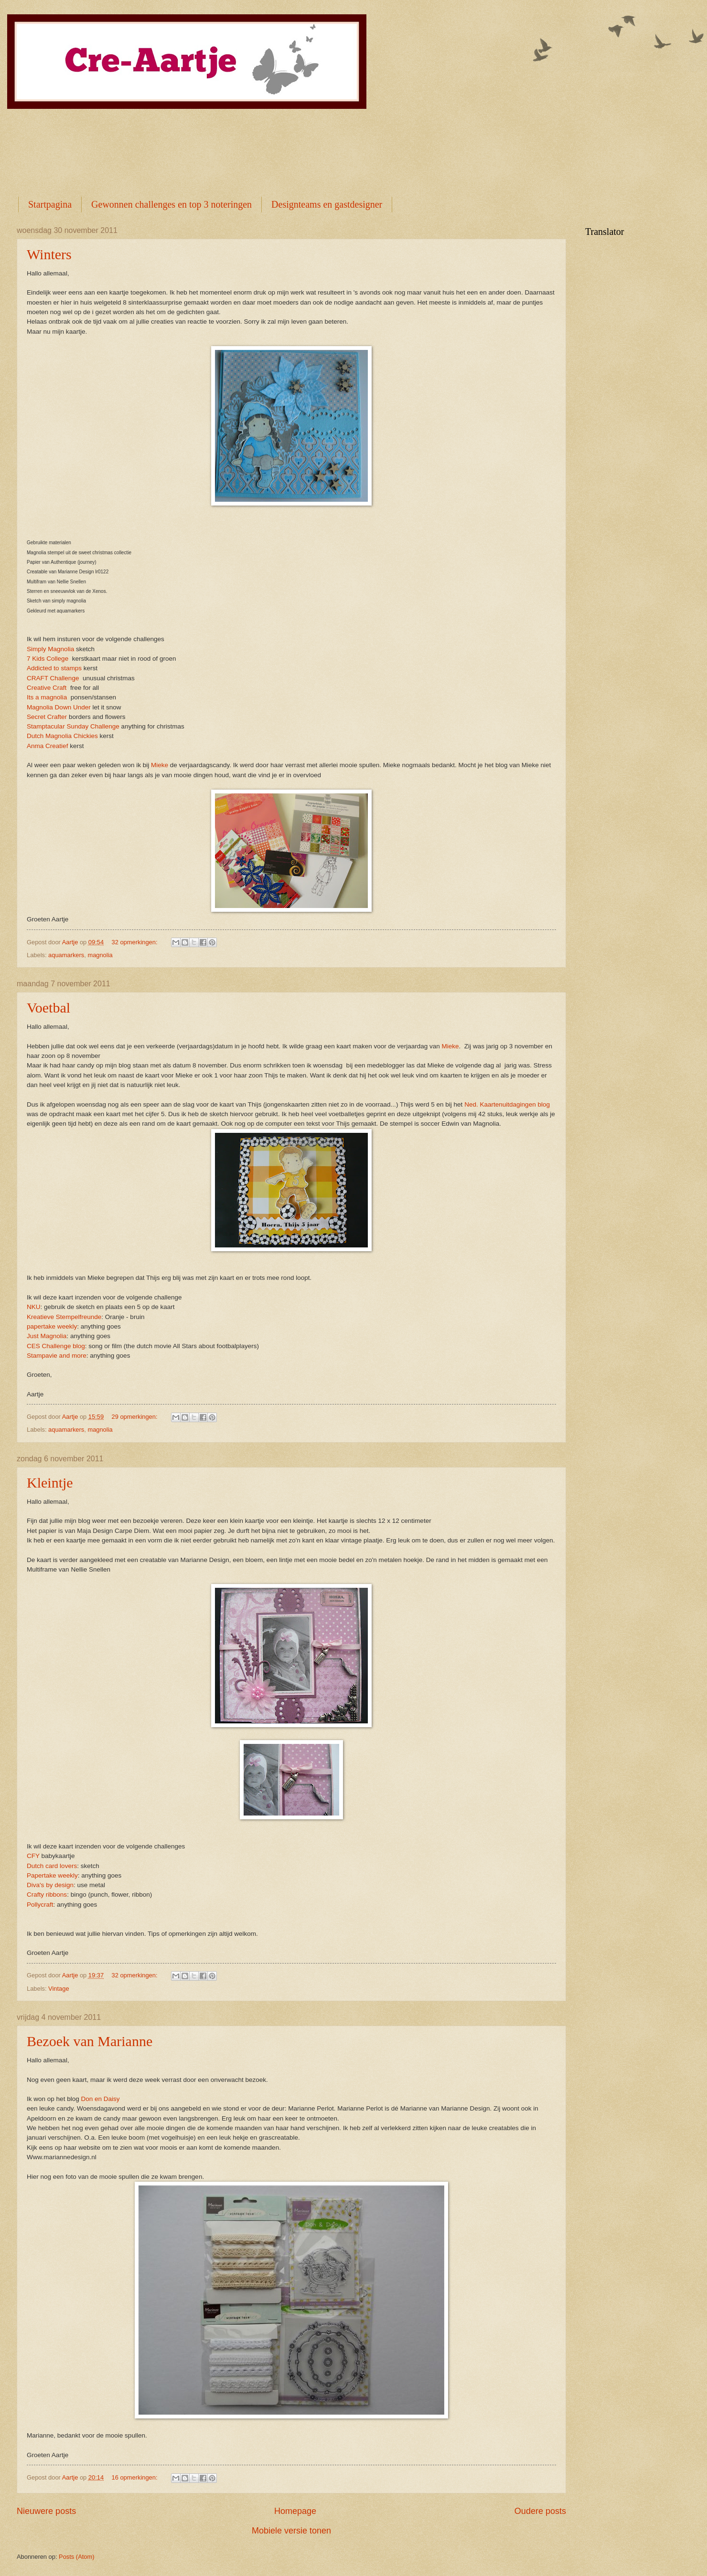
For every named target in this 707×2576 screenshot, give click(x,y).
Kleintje (50, 1482)
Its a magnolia (47, 697)
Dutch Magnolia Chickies (62, 735)
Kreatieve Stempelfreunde (64, 1316)
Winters (49, 254)
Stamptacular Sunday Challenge (73, 726)
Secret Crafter (47, 716)
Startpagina (50, 204)
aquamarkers (66, 955)
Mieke (159, 765)
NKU (34, 1306)
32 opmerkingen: (136, 942)
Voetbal (48, 1007)
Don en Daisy (100, 2098)
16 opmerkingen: (136, 2477)
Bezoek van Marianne (89, 2041)
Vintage (58, 1988)
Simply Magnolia (50, 649)
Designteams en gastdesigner (326, 204)
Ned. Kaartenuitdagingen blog (507, 1104)
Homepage (295, 2511)
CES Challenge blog (56, 1346)
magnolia (99, 955)
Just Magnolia (46, 1336)
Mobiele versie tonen (291, 2530)
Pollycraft (40, 1904)
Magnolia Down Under (59, 707)
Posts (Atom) (76, 2556)
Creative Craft (46, 687)
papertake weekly (52, 1326)
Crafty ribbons (47, 1894)
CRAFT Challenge (53, 678)
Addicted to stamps (54, 668)
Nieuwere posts (46, 2511)
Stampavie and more (56, 1355)
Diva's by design (50, 1885)
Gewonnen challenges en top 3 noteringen (171, 204)
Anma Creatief (47, 746)
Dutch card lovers (52, 1865)
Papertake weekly (52, 1875)
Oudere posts (540, 2511)
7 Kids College (47, 658)
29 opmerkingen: (136, 1416)
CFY (33, 1855)
